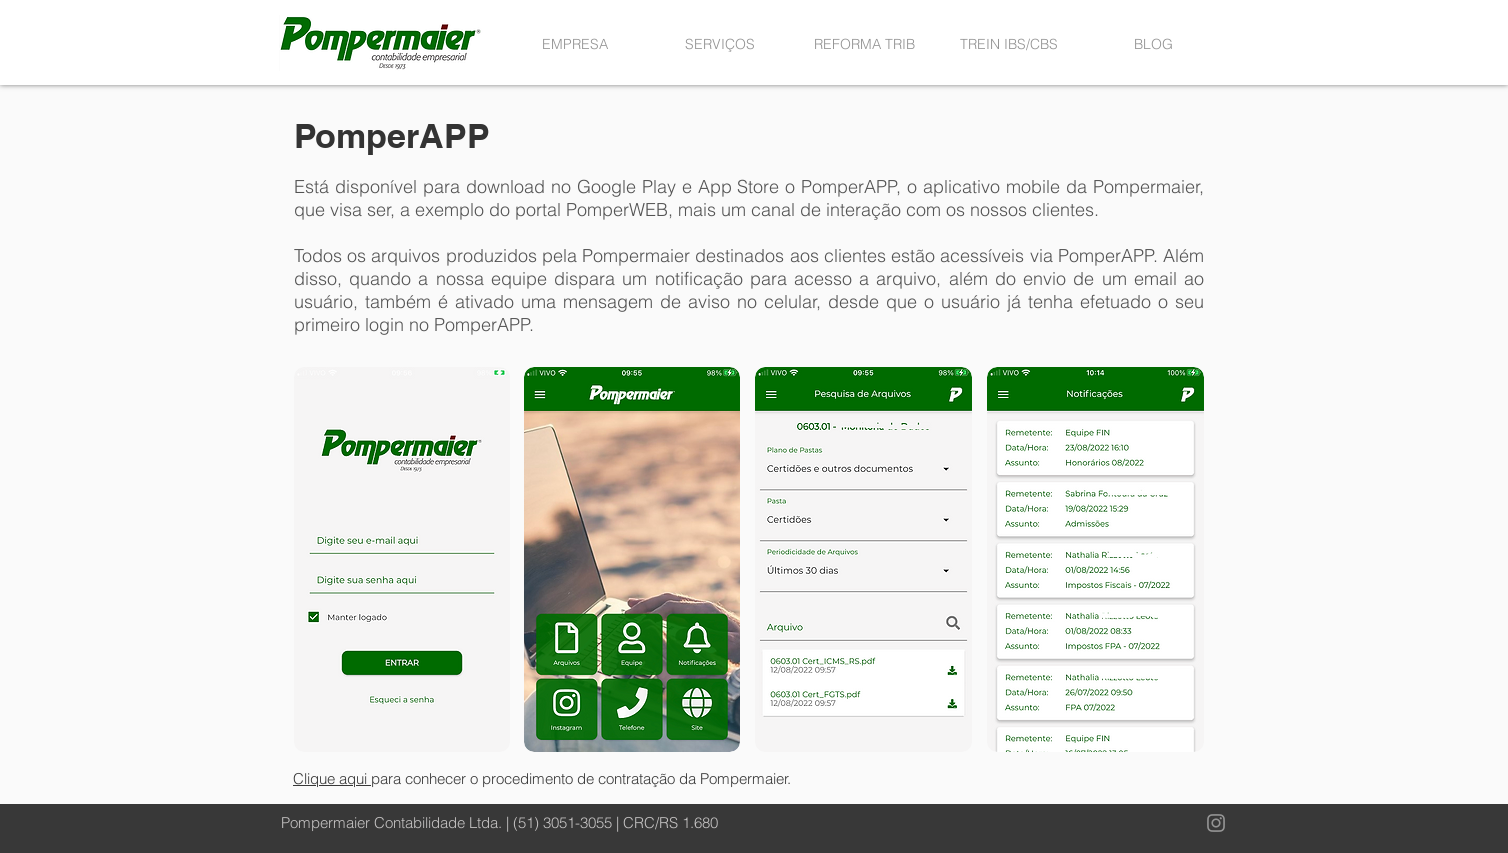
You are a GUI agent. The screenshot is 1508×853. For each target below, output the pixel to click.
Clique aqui (332, 778)
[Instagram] (1216, 823)
